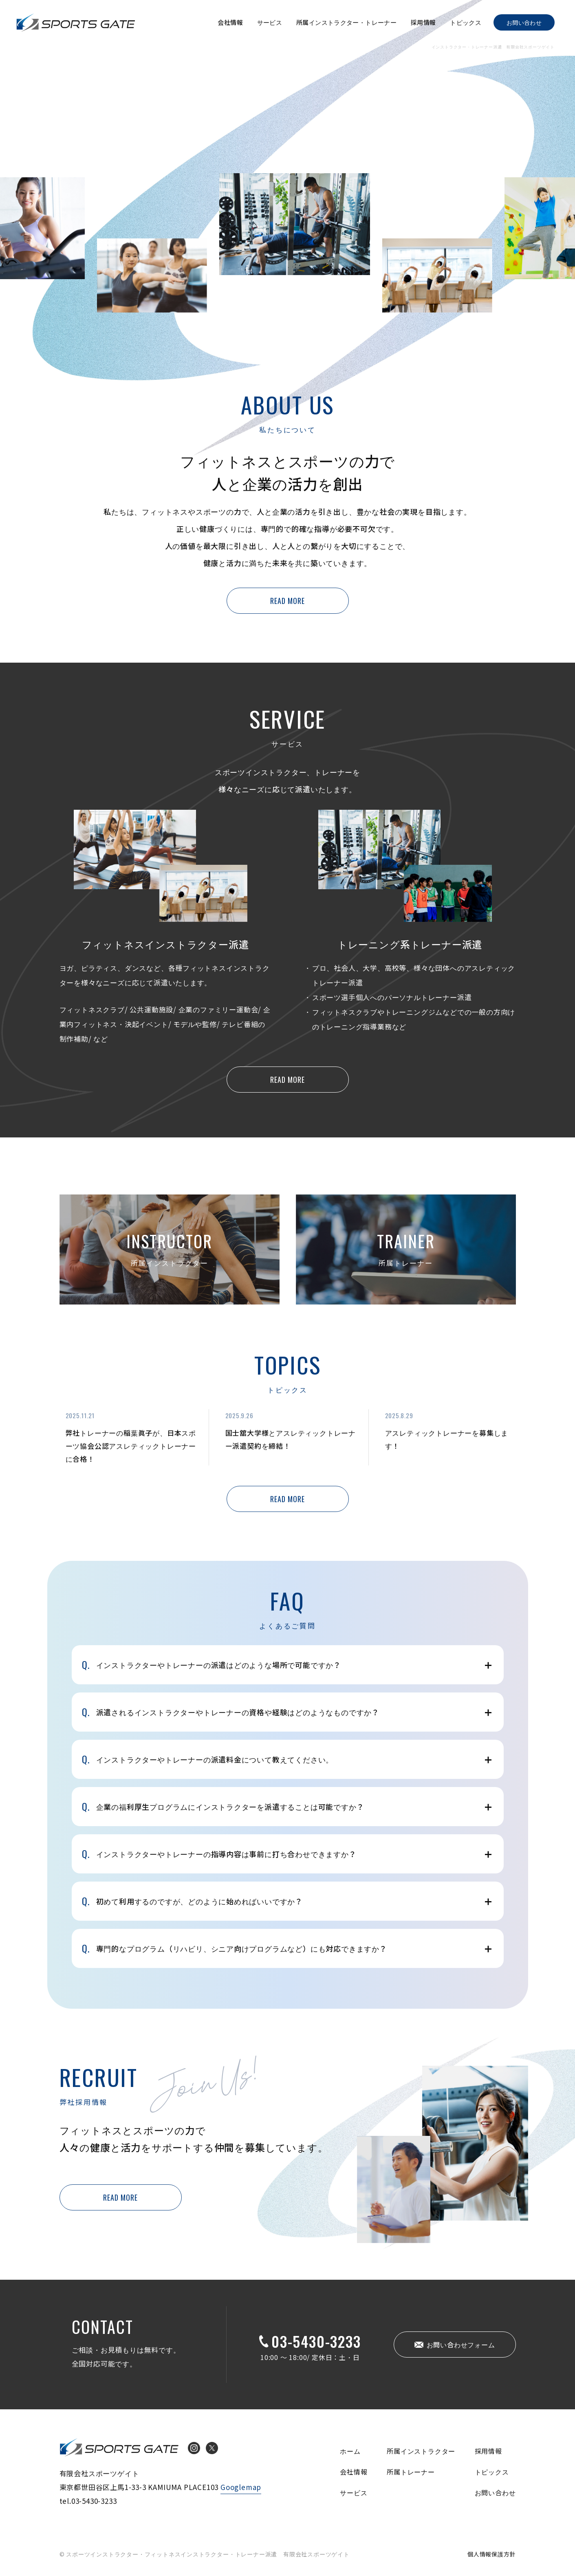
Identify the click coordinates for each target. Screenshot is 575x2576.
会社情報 (230, 22)
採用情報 (423, 22)
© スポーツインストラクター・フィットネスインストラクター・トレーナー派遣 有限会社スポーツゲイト (204, 2554)
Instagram (194, 2448)
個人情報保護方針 (491, 2554)
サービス (269, 22)
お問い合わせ (524, 22)
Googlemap (240, 2487)
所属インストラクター (421, 2451)
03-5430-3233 (316, 2341)
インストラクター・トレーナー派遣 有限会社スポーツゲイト (75, 22)
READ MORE (287, 600)
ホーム (350, 2451)
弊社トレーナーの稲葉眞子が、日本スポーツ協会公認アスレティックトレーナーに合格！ (131, 1446)
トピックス (465, 22)
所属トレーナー (411, 2472)
